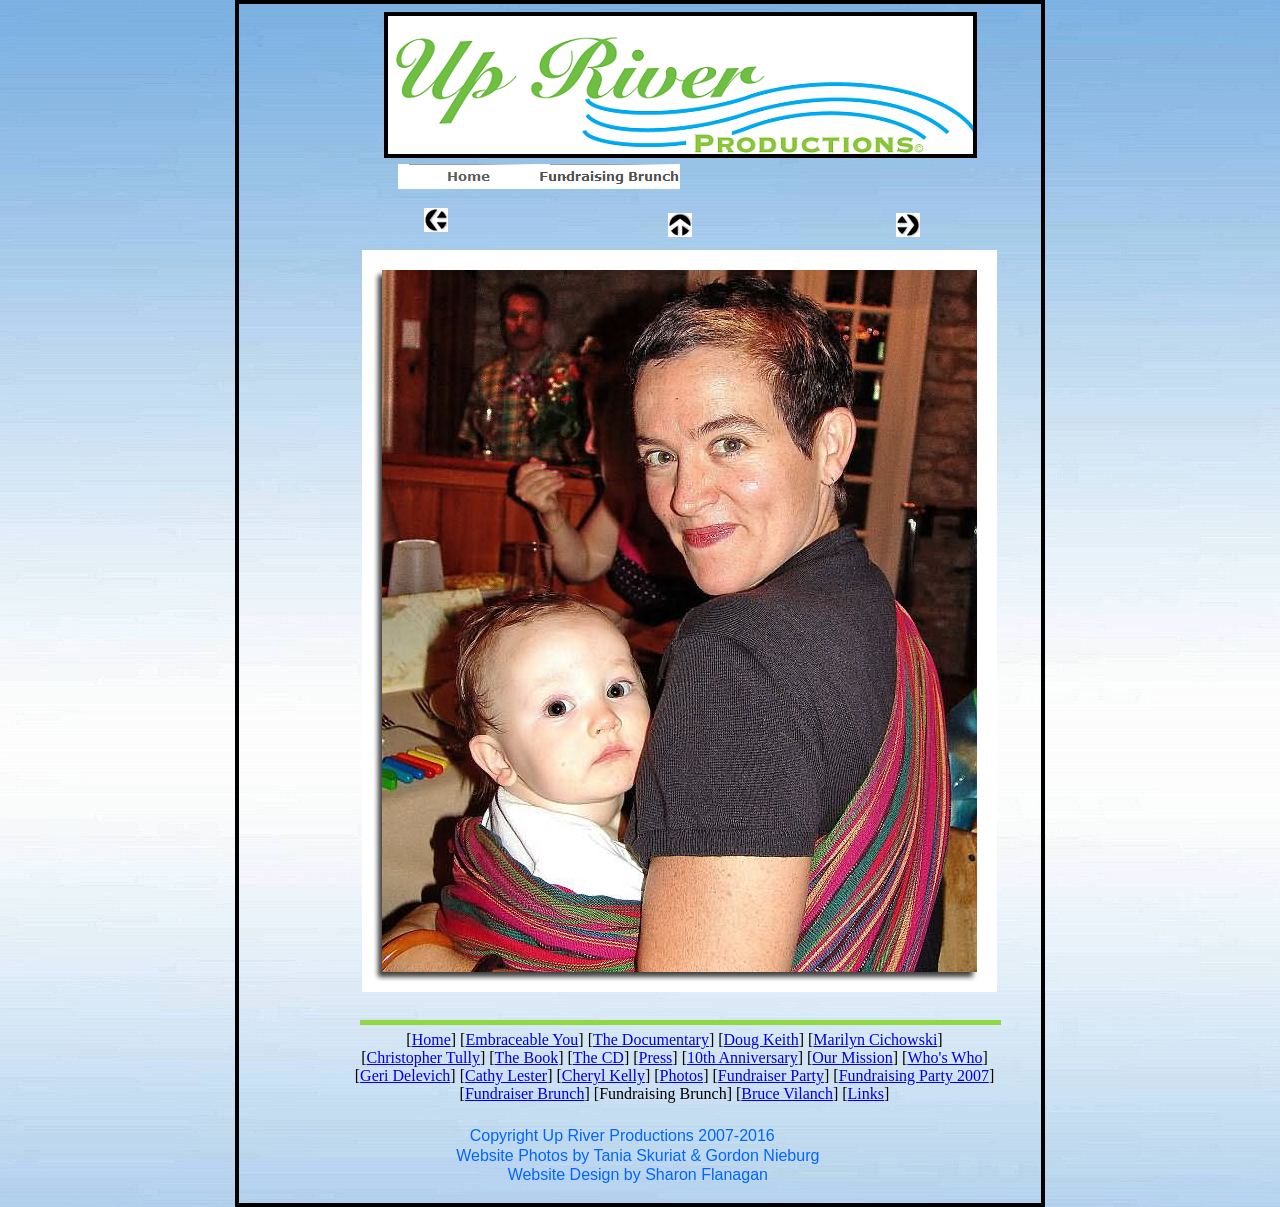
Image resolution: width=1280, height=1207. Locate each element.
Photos (682, 1075)
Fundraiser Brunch (525, 1093)
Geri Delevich (405, 1075)
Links (866, 1093)
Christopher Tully (423, 1057)
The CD (598, 1057)
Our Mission (852, 1057)
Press (656, 1057)
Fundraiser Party (771, 1075)
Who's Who (944, 1057)
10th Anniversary (742, 1057)
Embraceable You (521, 1039)
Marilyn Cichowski (875, 1039)
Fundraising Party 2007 (914, 1075)
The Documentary (651, 1039)
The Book (527, 1057)
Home (431, 1039)
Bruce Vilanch (787, 1093)
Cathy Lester (506, 1075)
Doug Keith (761, 1039)
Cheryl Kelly (603, 1075)
